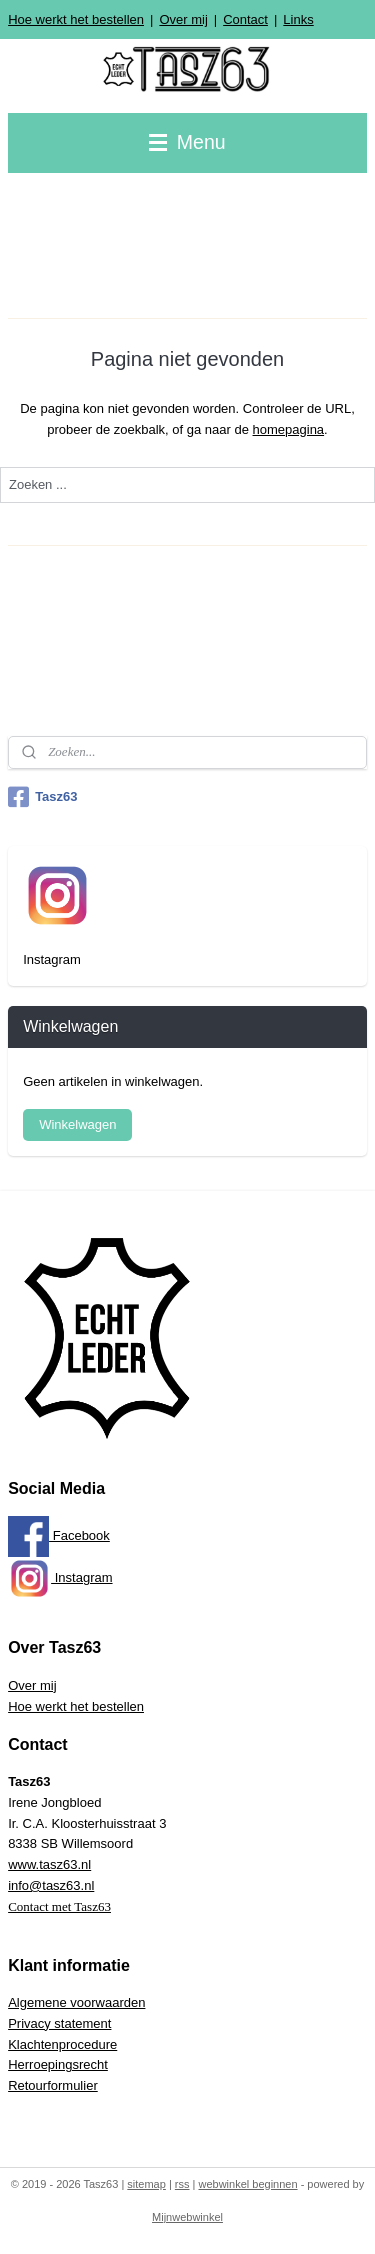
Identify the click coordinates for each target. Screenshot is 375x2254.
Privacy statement (59, 2023)
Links (298, 19)
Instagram (60, 1577)
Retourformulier (53, 2085)
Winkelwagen (77, 1124)
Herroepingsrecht (58, 2064)
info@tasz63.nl (51, 1885)
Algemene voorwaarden (76, 2002)
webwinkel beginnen (248, 2184)
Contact (245, 19)
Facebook (59, 1535)
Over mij (183, 19)
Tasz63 (42, 797)
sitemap (146, 2184)
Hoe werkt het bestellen (76, 19)
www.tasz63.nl (49, 1864)
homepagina (289, 429)
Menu (187, 142)
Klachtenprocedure (62, 2044)
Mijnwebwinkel (187, 2217)
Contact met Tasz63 (59, 1906)
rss (182, 2184)
